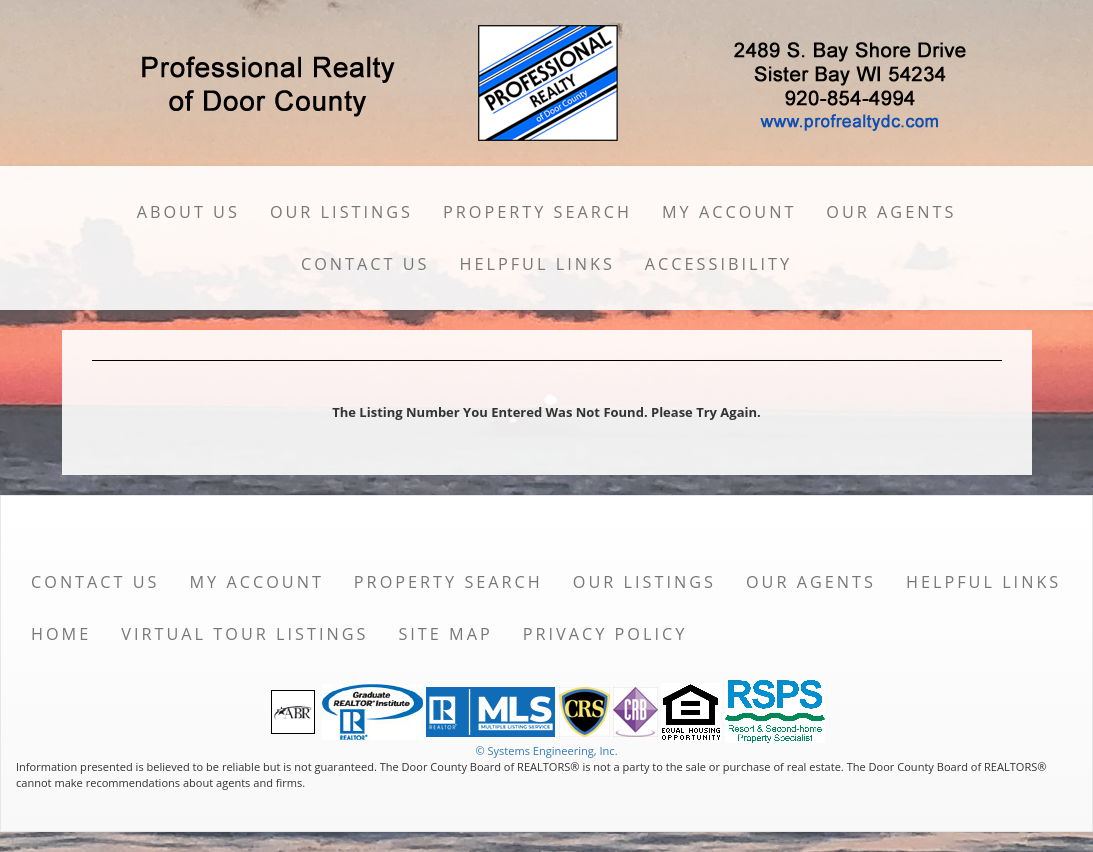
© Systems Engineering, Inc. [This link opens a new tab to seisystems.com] (546, 750)
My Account (729, 212)
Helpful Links (536, 264)
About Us (188, 212)
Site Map (445, 634)
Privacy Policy (605, 634)
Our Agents (891, 212)
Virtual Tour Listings (244, 634)
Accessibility (718, 264)
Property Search (537, 212)
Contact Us (365, 264)
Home (61, 634)
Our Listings (341, 212)
